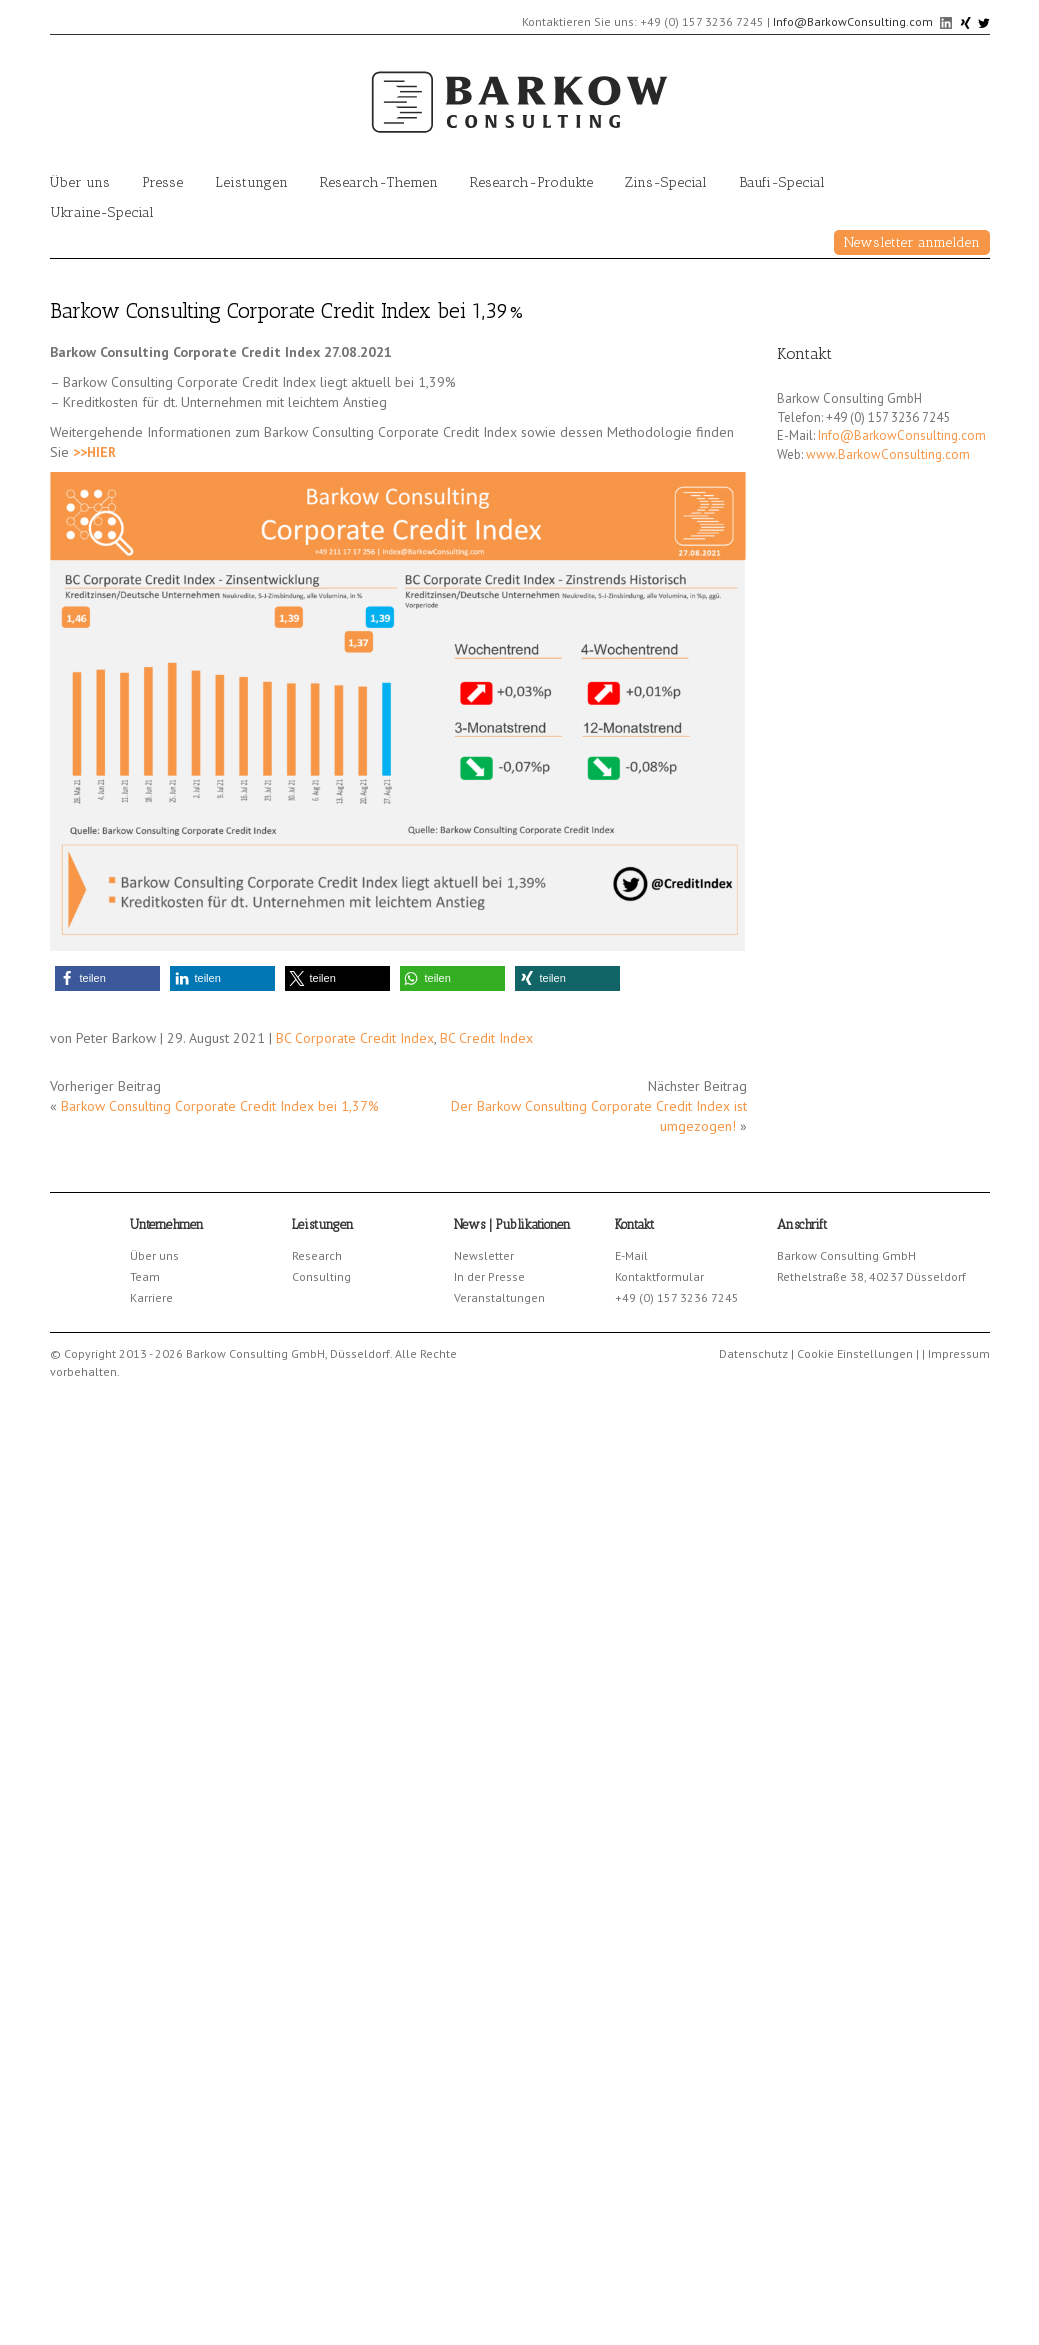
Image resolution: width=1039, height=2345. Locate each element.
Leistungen (251, 182)
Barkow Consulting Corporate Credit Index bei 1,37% (220, 1106)
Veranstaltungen (499, 1297)
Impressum (959, 1353)
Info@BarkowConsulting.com (853, 21)
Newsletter (484, 1255)
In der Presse (489, 1276)
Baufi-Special (782, 182)
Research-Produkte (531, 182)
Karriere (151, 1297)
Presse (162, 182)
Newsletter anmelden (912, 242)
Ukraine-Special (102, 212)
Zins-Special (666, 182)
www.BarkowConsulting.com (888, 454)
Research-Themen (379, 182)
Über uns (80, 182)
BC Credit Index (486, 1038)
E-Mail (631, 1255)
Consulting (321, 1276)
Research (317, 1255)
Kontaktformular (659, 1276)
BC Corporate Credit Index (355, 1038)
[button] (107, 978)
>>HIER (94, 452)
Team (145, 1276)
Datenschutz (753, 1353)
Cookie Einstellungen (855, 1353)
